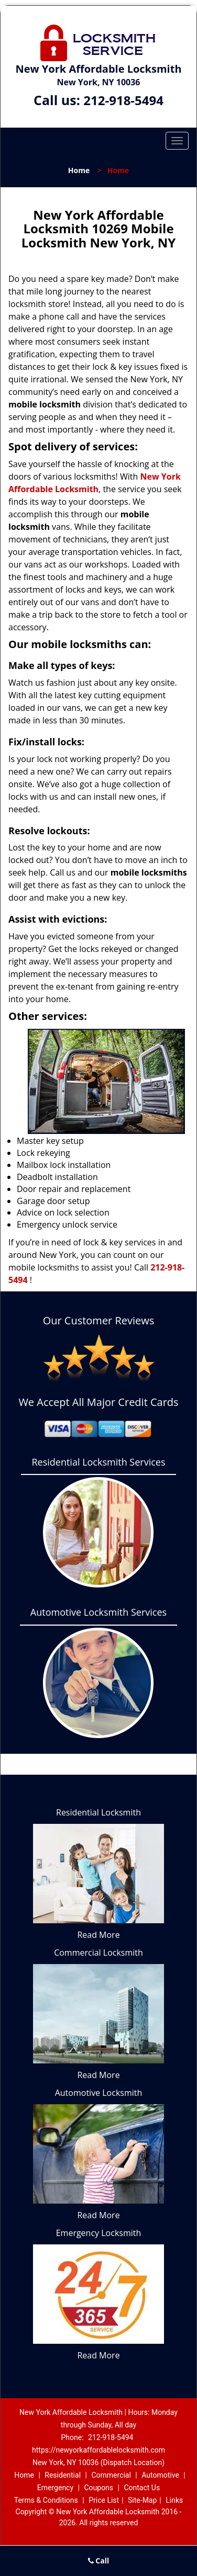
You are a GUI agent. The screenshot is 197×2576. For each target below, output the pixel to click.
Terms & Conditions (46, 2500)
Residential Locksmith (98, 1812)
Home (79, 170)
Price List (104, 2500)
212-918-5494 (123, 100)
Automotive (160, 2475)
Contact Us (142, 2487)
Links (174, 2500)
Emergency (55, 2487)
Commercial (110, 2475)
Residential (63, 2475)
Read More (98, 1934)
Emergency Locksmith (98, 2233)
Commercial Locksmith (98, 1952)
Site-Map (142, 2500)
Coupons (98, 2487)
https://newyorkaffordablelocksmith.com (98, 2450)
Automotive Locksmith (99, 2092)
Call (99, 2561)
